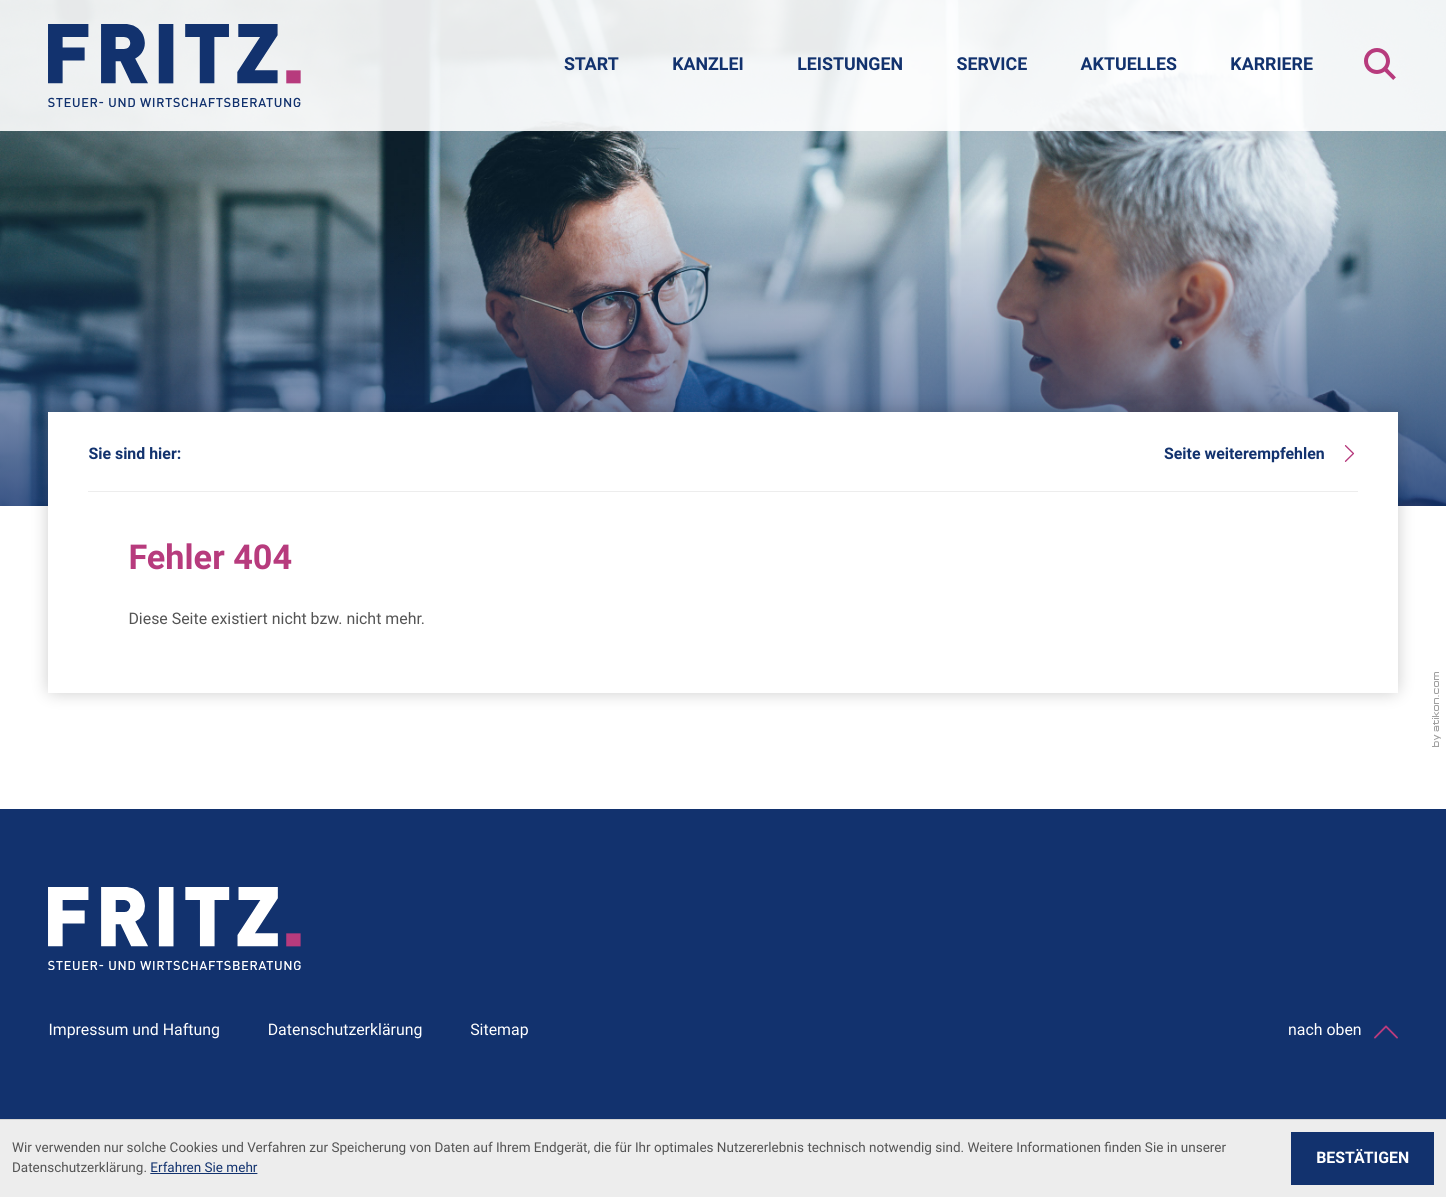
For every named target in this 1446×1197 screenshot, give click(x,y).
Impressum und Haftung (134, 1029)
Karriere (1271, 64)
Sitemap (499, 1029)
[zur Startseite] (174, 65)
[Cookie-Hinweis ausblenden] (1362, 1159)
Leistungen (850, 64)
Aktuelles (1129, 64)
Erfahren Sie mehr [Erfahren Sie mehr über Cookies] (203, 1168)
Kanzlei (708, 64)
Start (591, 64)
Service (991, 64)
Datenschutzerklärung (345, 1029)
